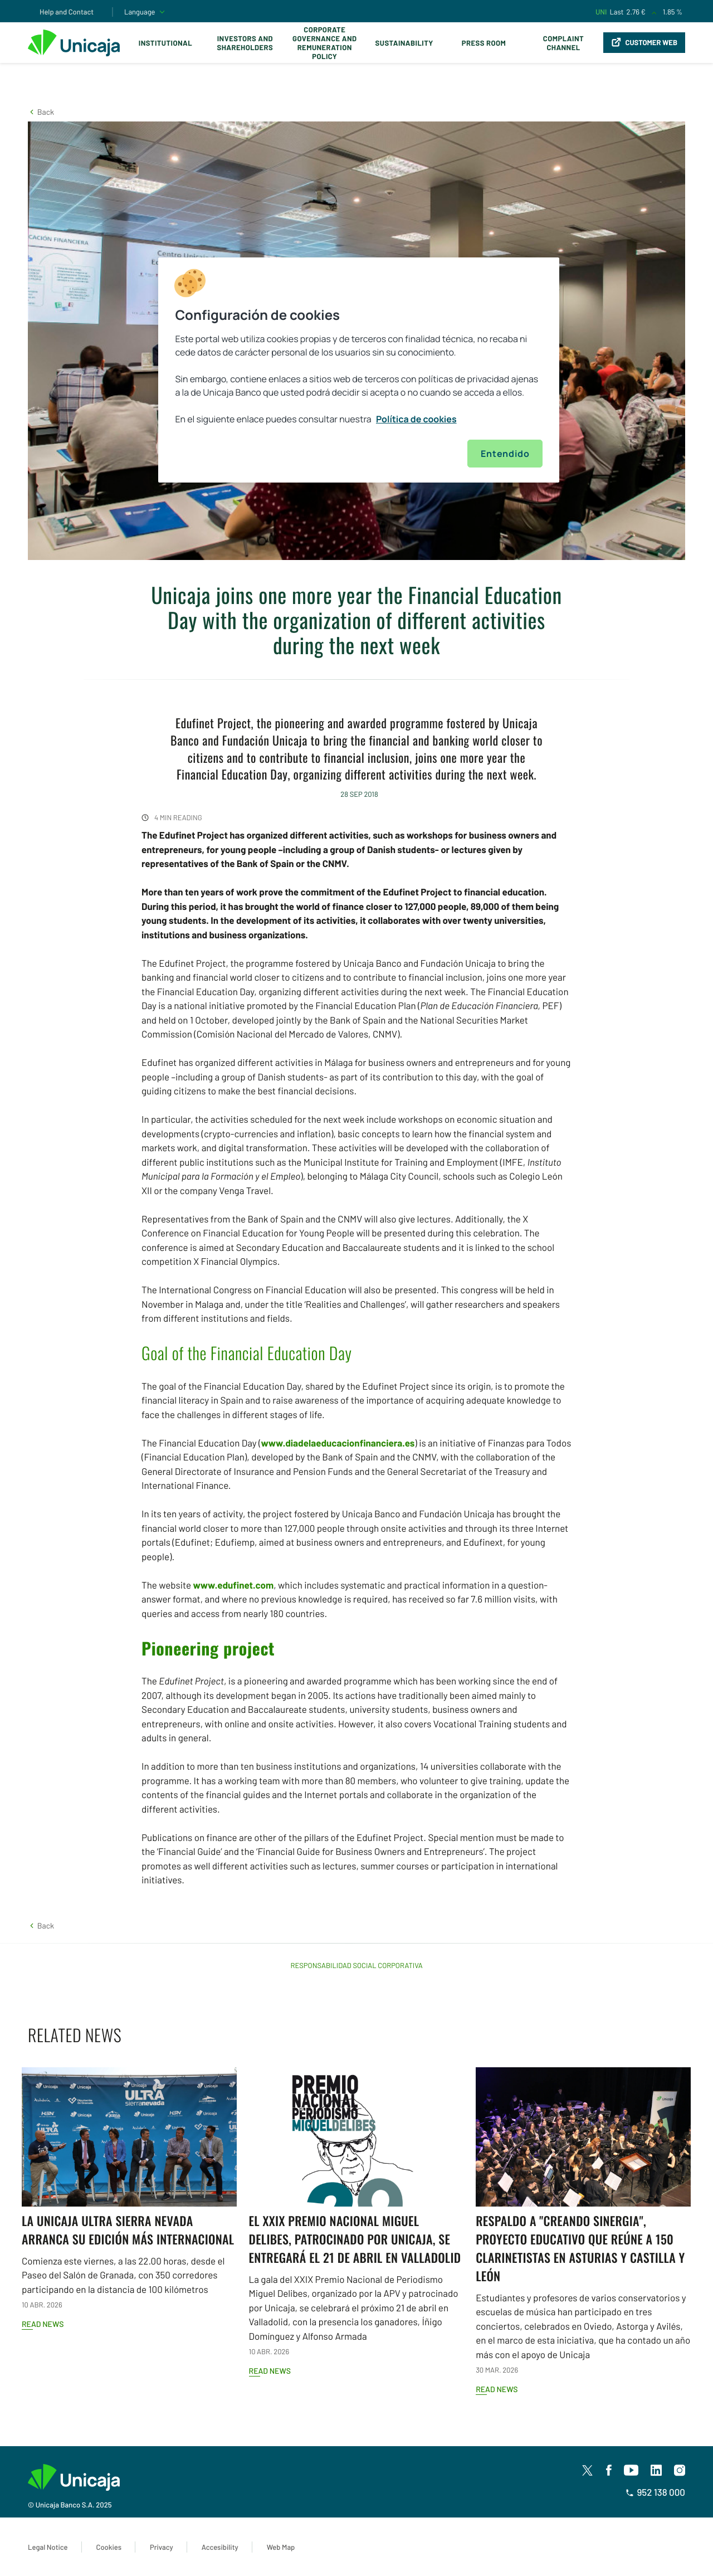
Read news (43, 2324)
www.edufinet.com (233, 1585)
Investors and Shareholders (245, 43)
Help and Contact (67, 11)
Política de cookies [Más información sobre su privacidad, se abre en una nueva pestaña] (416, 419)
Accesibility (220, 2547)
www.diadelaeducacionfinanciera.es (337, 1443)
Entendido (505, 453)
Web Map (281, 2547)
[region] (358, 370)
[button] (41, 111)
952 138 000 (655, 2492)
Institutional (165, 42)
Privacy (161, 2547)
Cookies (108, 2547)
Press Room (484, 42)
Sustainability (404, 42)
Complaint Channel (563, 43)
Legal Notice (48, 2547)
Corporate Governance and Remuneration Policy (324, 43)
